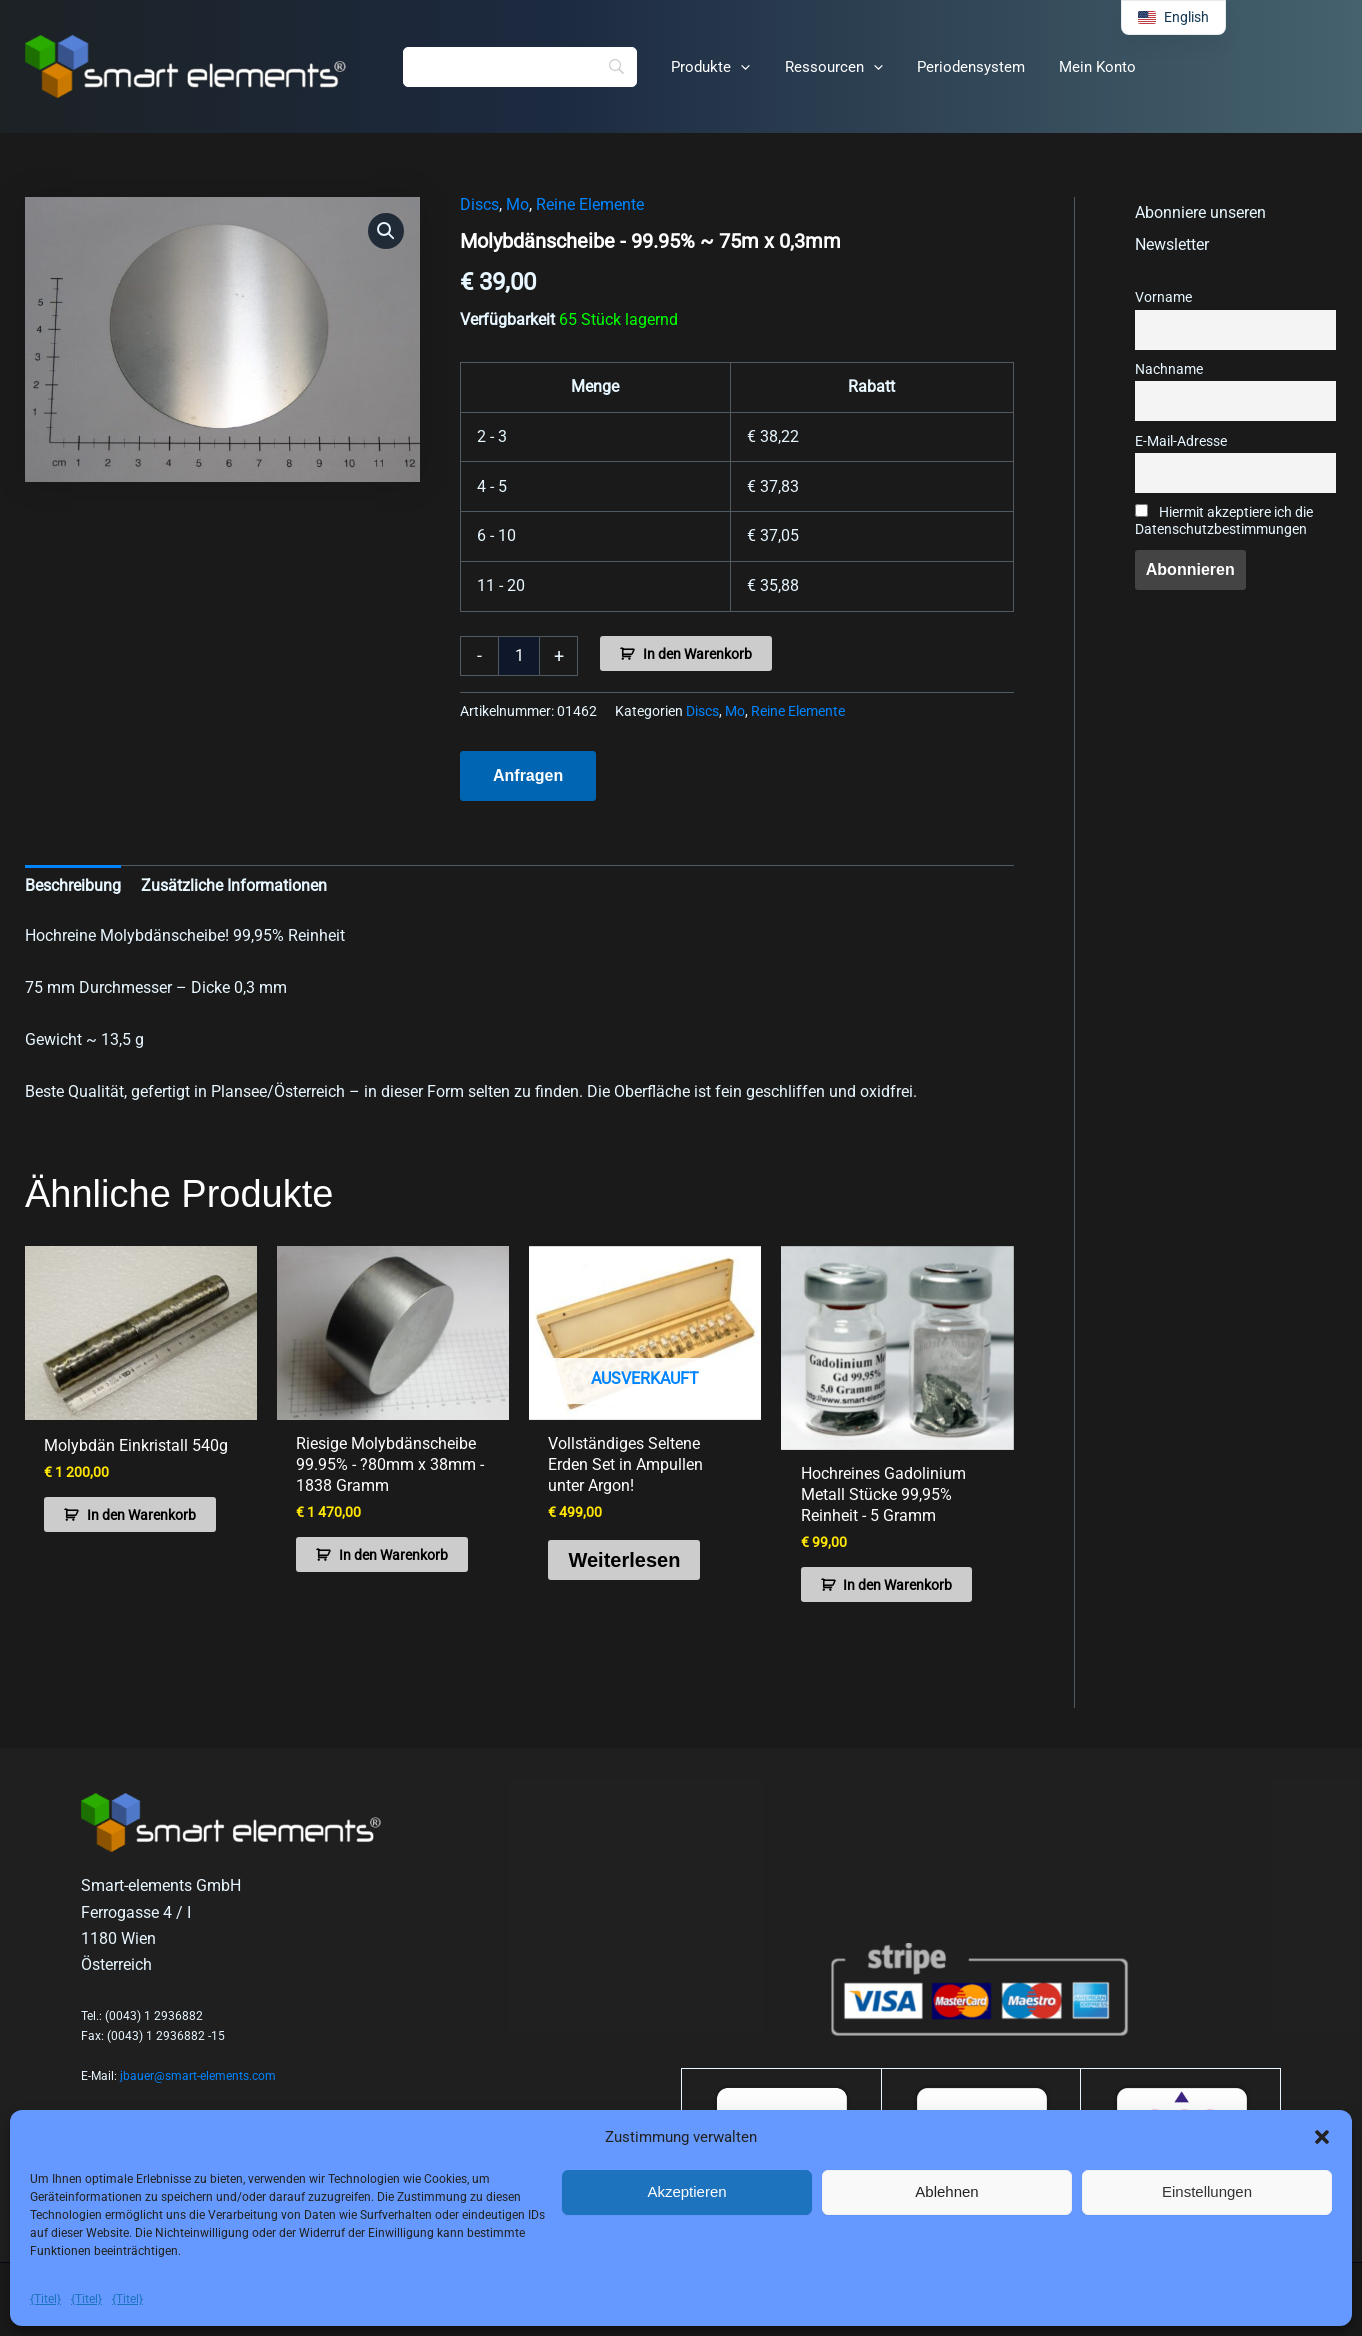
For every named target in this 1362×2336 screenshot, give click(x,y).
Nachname (1169, 369)
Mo (517, 204)
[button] (1322, 2137)
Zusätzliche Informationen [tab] (234, 885)
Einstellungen (1207, 2191)
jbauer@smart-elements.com (198, 2076)
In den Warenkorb (697, 654)
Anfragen (528, 775)
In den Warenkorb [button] (141, 1515)
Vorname (1163, 297)
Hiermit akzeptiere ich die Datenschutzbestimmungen (1224, 521)
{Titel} (45, 2299)
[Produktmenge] (519, 656)
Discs (479, 204)
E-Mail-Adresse (1181, 441)
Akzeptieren (686, 2191)
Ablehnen (946, 2191)
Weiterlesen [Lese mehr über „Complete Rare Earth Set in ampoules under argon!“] (624, 1559)
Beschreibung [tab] (73, 885)
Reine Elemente (590, 204)
